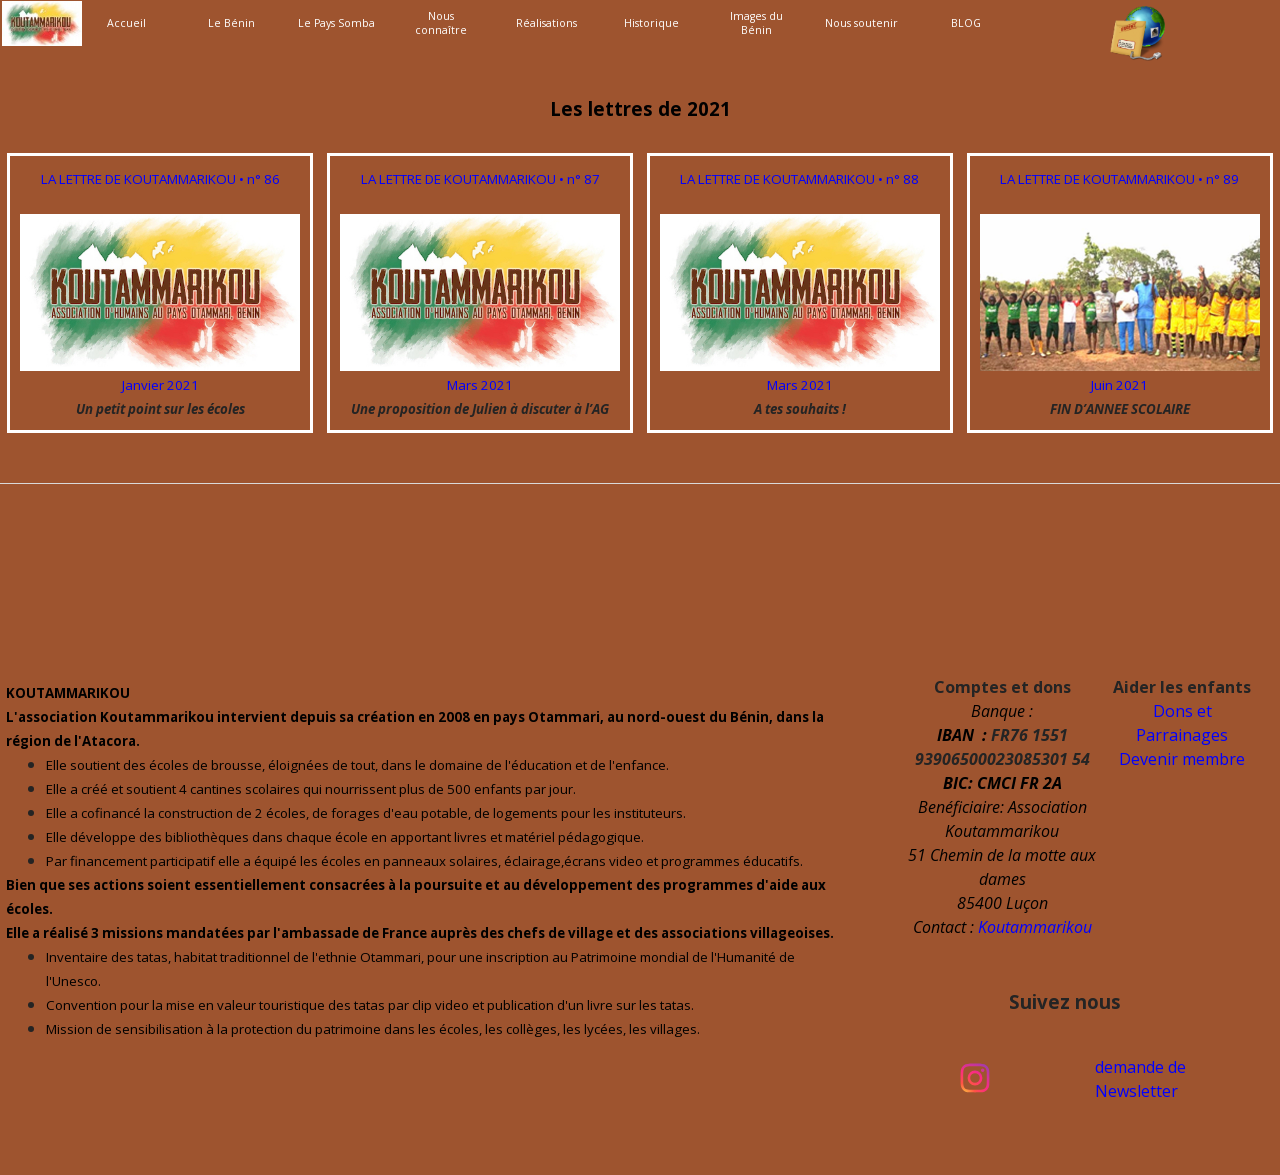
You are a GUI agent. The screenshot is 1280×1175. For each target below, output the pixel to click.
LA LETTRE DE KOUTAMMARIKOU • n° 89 (1119, 179)
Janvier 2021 (160, 385)
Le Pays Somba (336, 23)
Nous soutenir (861, 23)
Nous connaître (441, 23)
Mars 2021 (480, 385)
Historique (651, 23)
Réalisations (546, 23)
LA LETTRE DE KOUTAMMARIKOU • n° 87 (480, 179)
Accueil (126, 23)
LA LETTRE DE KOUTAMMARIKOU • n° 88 (799, 179)
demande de (1140, 1067)
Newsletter (1136, 1091)
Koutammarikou (1035, 927)
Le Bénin (231, 23)
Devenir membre (1182, 759)
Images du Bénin (756, 23)
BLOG (966, 23)
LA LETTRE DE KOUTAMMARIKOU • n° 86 (160, 179)
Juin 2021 (1119, 385)
